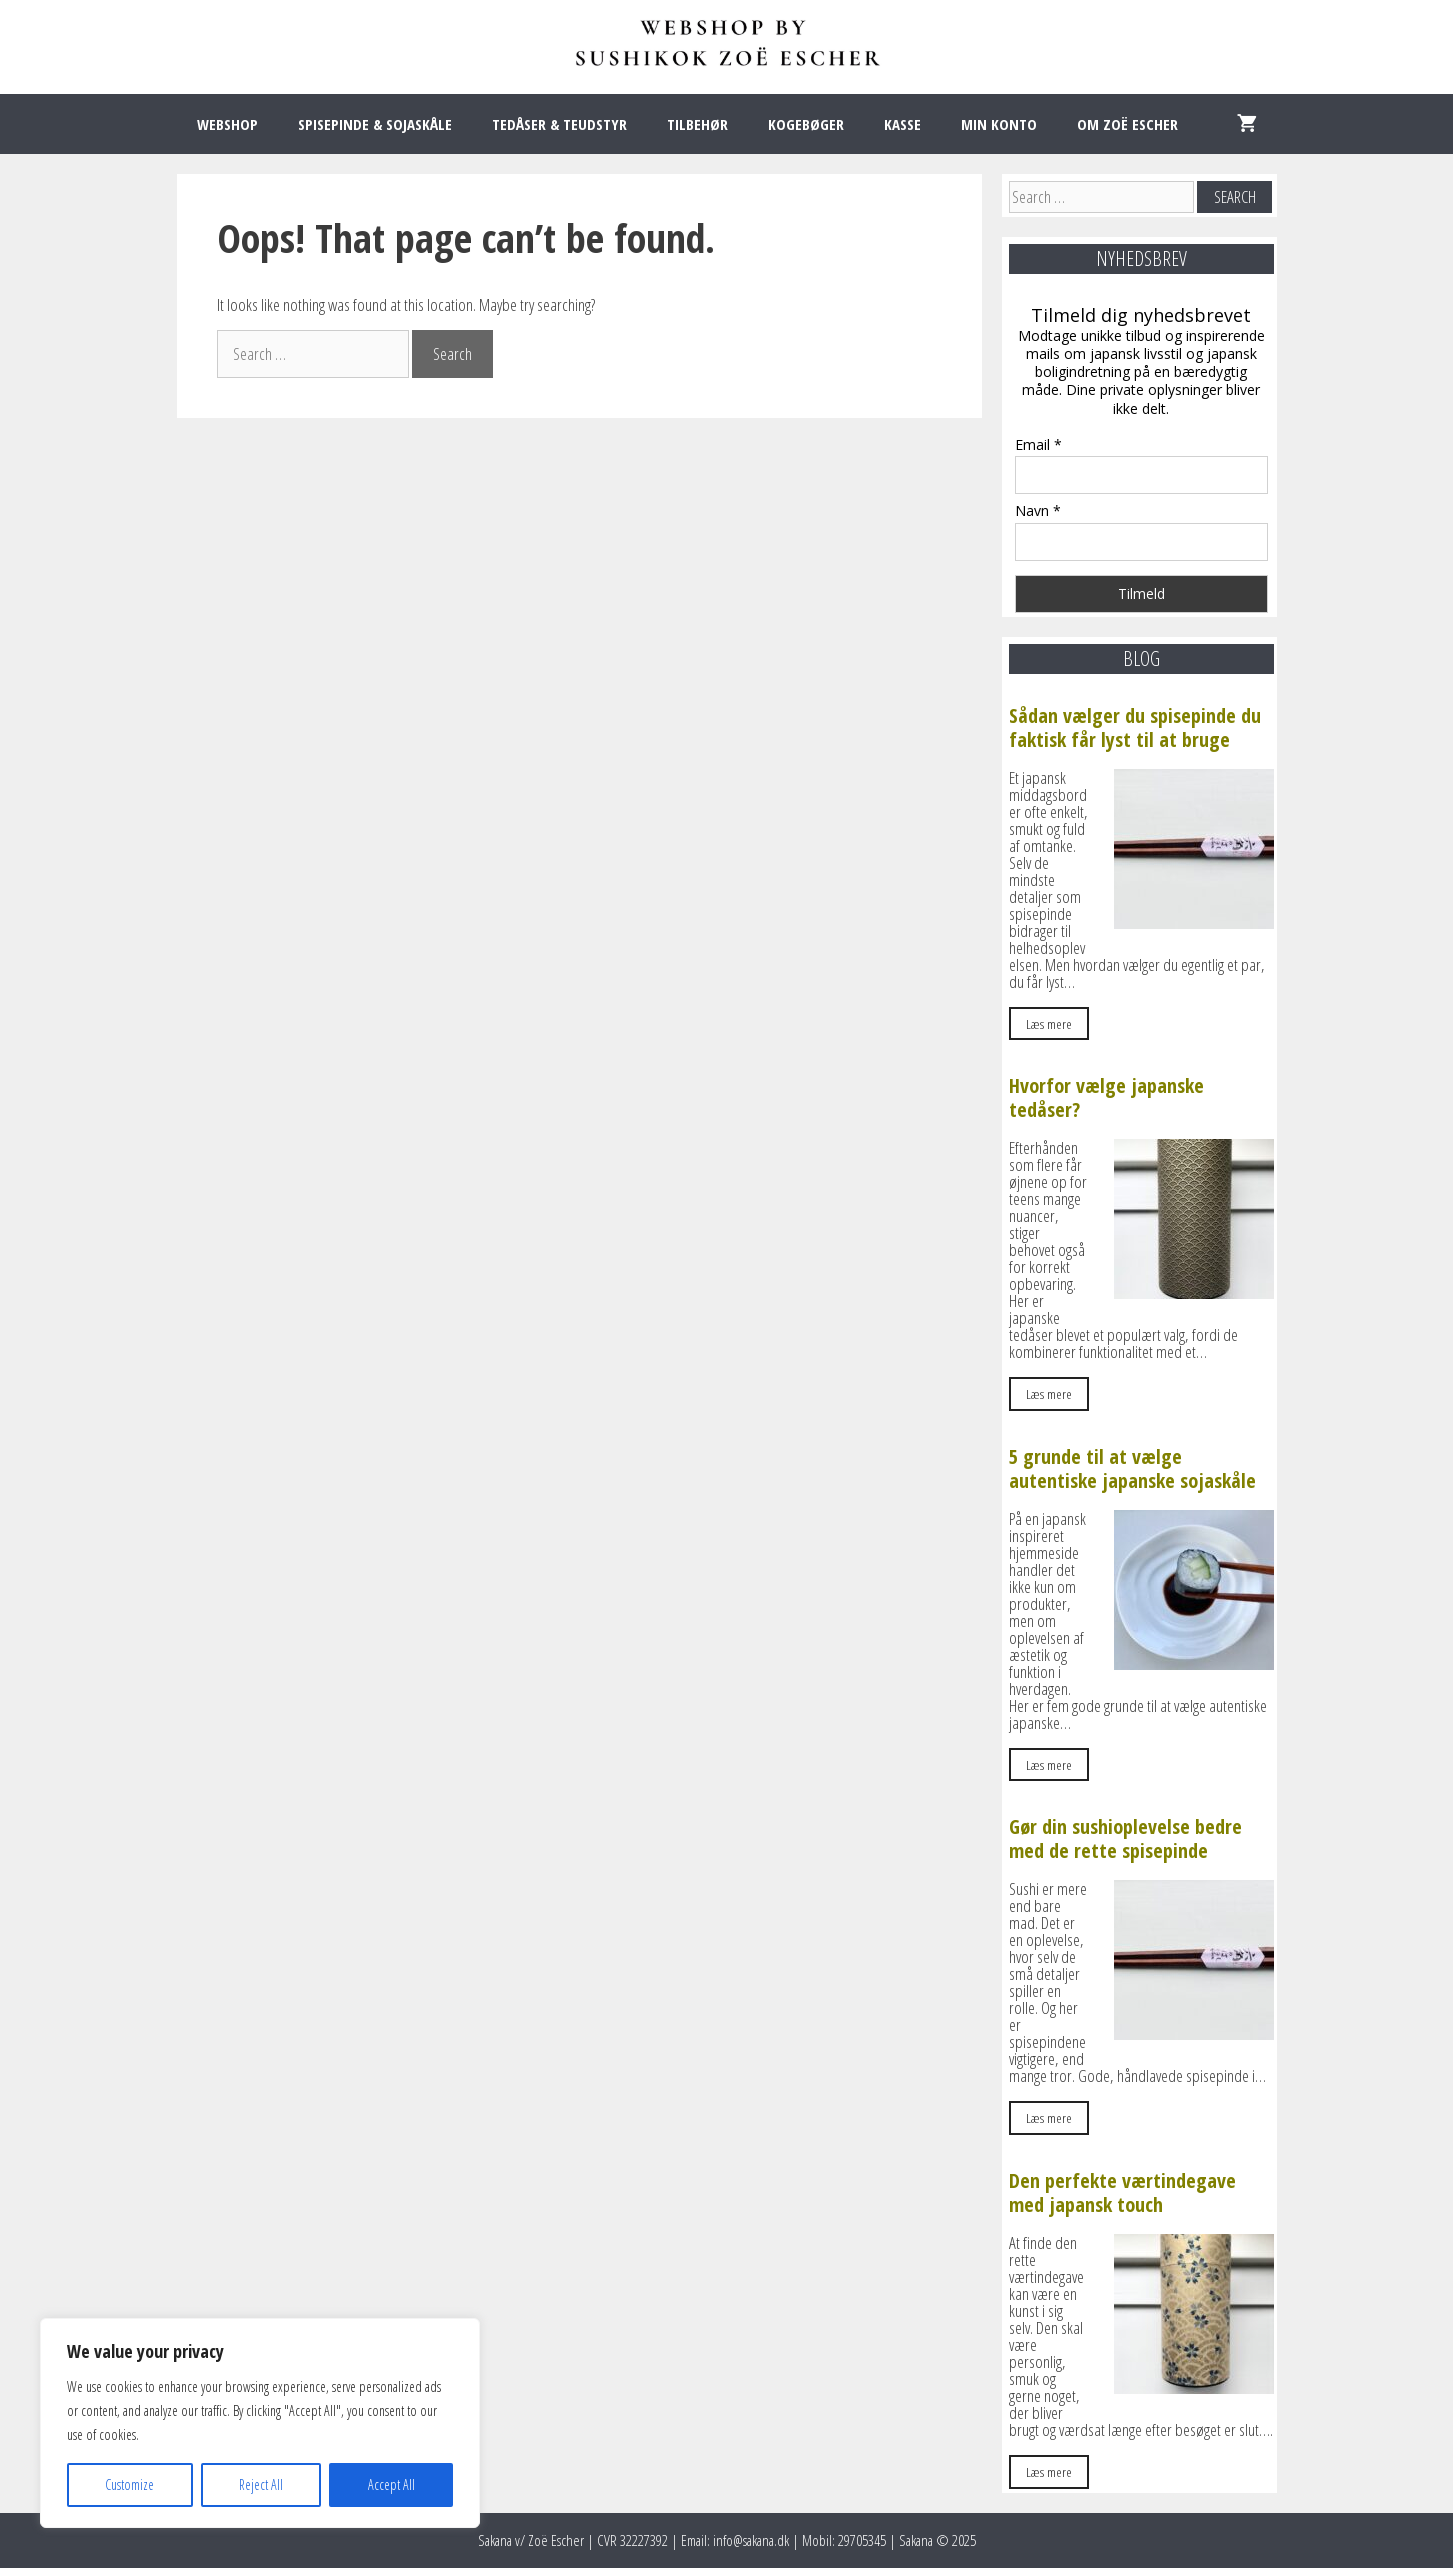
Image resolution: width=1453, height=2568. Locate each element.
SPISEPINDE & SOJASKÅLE (375, 124)
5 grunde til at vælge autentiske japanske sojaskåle (1132, 1468)
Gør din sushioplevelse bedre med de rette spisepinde (1125, 1838)
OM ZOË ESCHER (1127, 124)
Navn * (1038, 510)
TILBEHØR (697, 124)
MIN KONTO (999, 124)
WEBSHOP (227, 124)
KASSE (902, 124)
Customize (129, 2484)
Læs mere (1049, 1023)
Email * (1038, 444)
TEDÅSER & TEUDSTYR (559, 124)
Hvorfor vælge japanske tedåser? (1106, 1097)
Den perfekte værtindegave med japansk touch (1122, 2192)
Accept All (391, 2484)
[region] (260, 2423)
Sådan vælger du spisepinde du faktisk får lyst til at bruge (1135, 727)
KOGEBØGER (806, 124)
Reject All (261, 2484)
